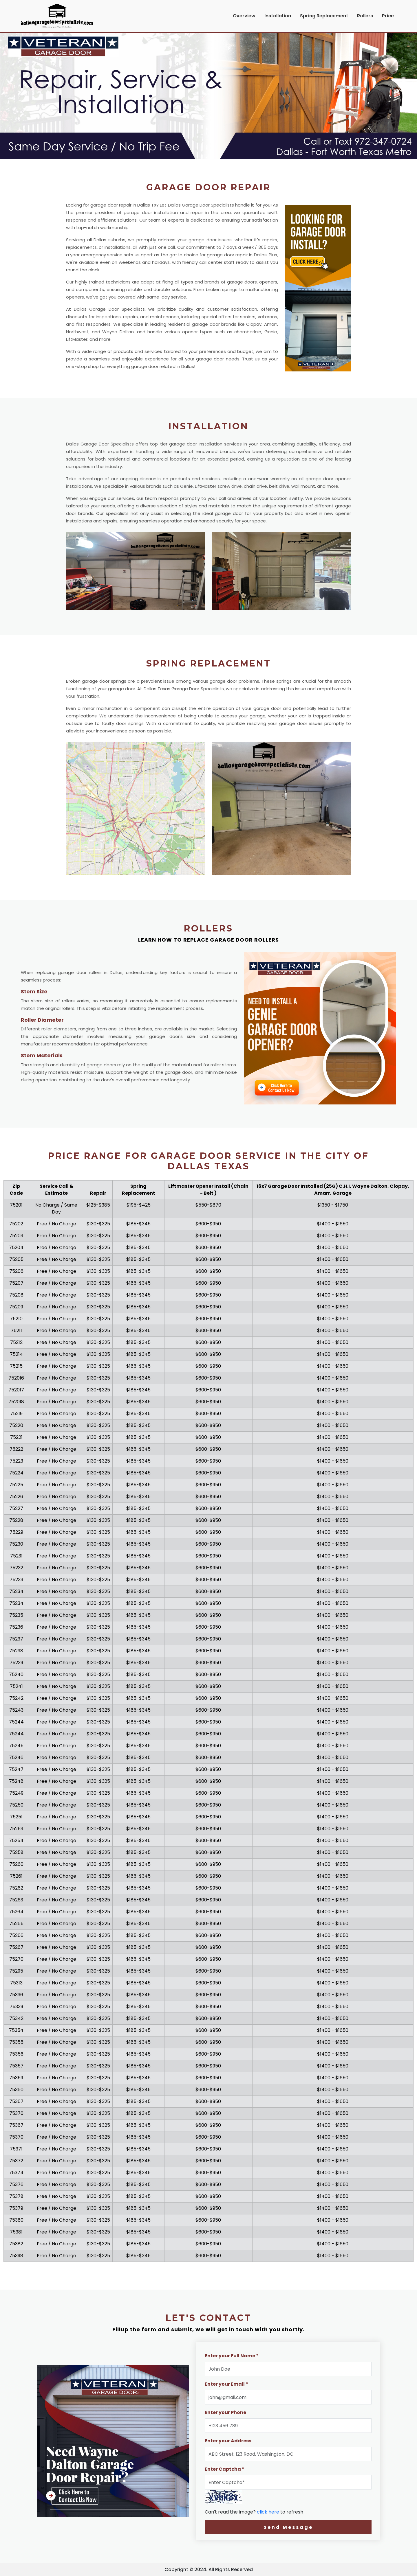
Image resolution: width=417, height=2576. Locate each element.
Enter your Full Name (232, 2355)
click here (268, 2512)
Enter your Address (228, 2440)
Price (388, 15)
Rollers (365, 15)
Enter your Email (226, 2384)
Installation (277, 15)
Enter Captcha (224, 2469)
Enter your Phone (225, 2412)
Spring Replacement (324, 15)
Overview (244, 15)
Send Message (288, 2527)
